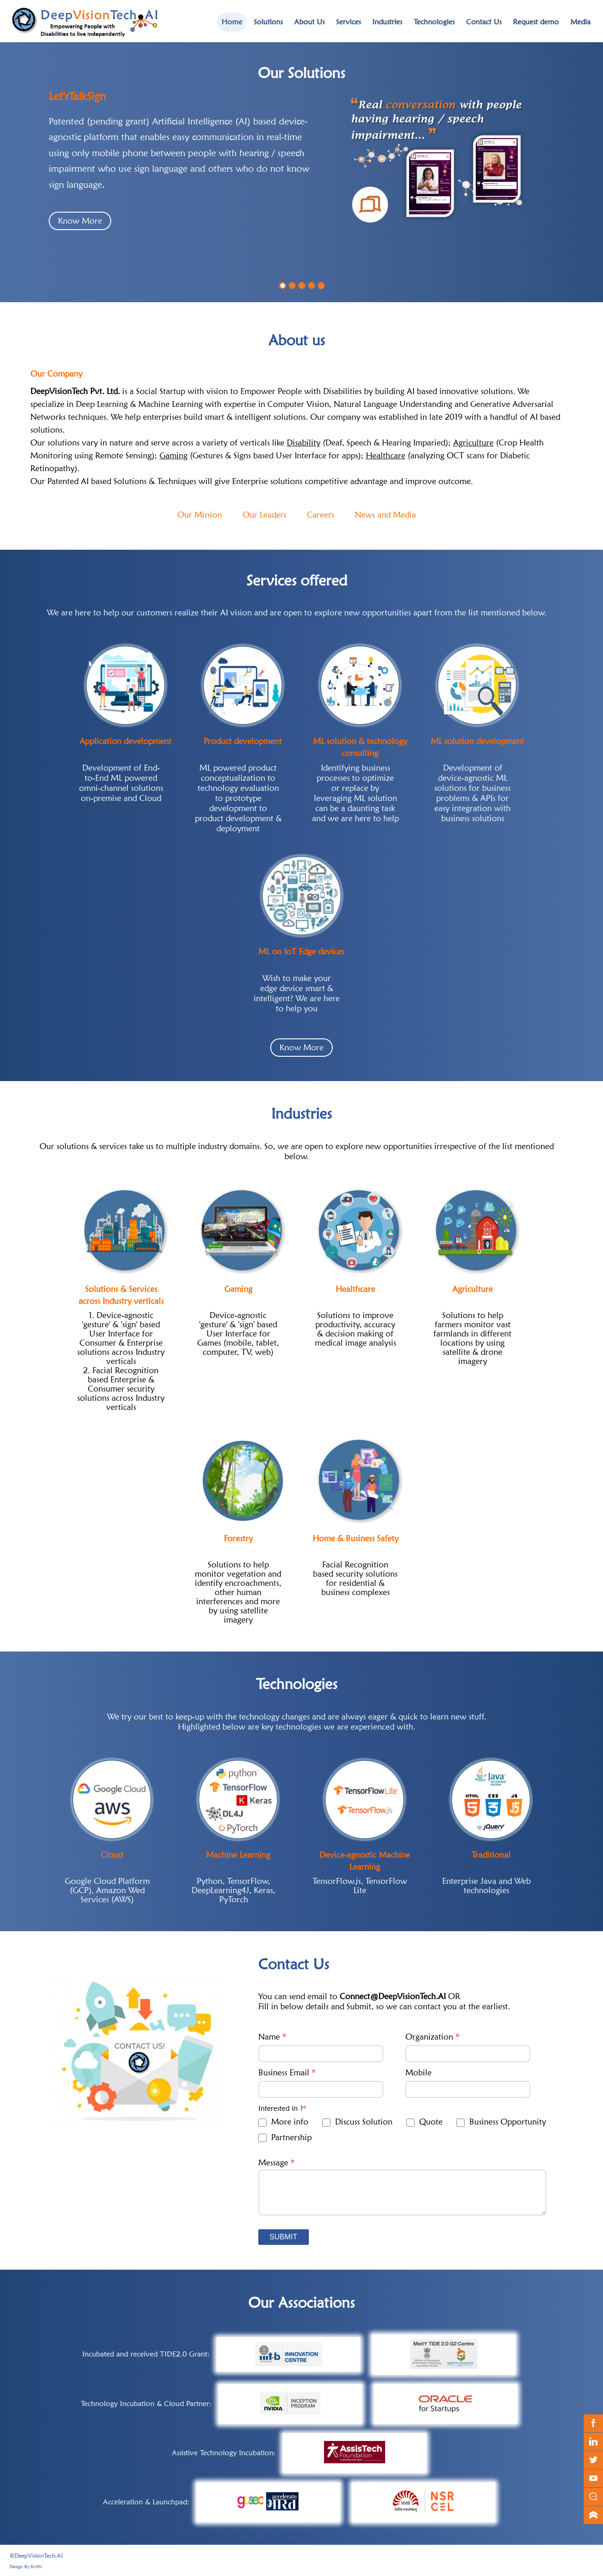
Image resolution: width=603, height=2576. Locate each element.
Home (232, 21)
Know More (80, 224)
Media (580, 21)
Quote (424, 2122)
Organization (432, 2036)
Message (276, 2162)
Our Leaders (264, 514)
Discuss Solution (357, 2122)
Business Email (287, 2072)
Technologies (434, 21)
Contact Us (483, 21)
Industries (387, 21)
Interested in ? (282, 2108)
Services (348, 21)
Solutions (268, 21)
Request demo (536, 21)
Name (272, 2036)
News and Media (385, 514)
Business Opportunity (501, 2122)
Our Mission (199, 514)
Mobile (418, 2072)
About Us (309, 21)
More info (283, 2122)
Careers (320, 514)
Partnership (285, 2137)
